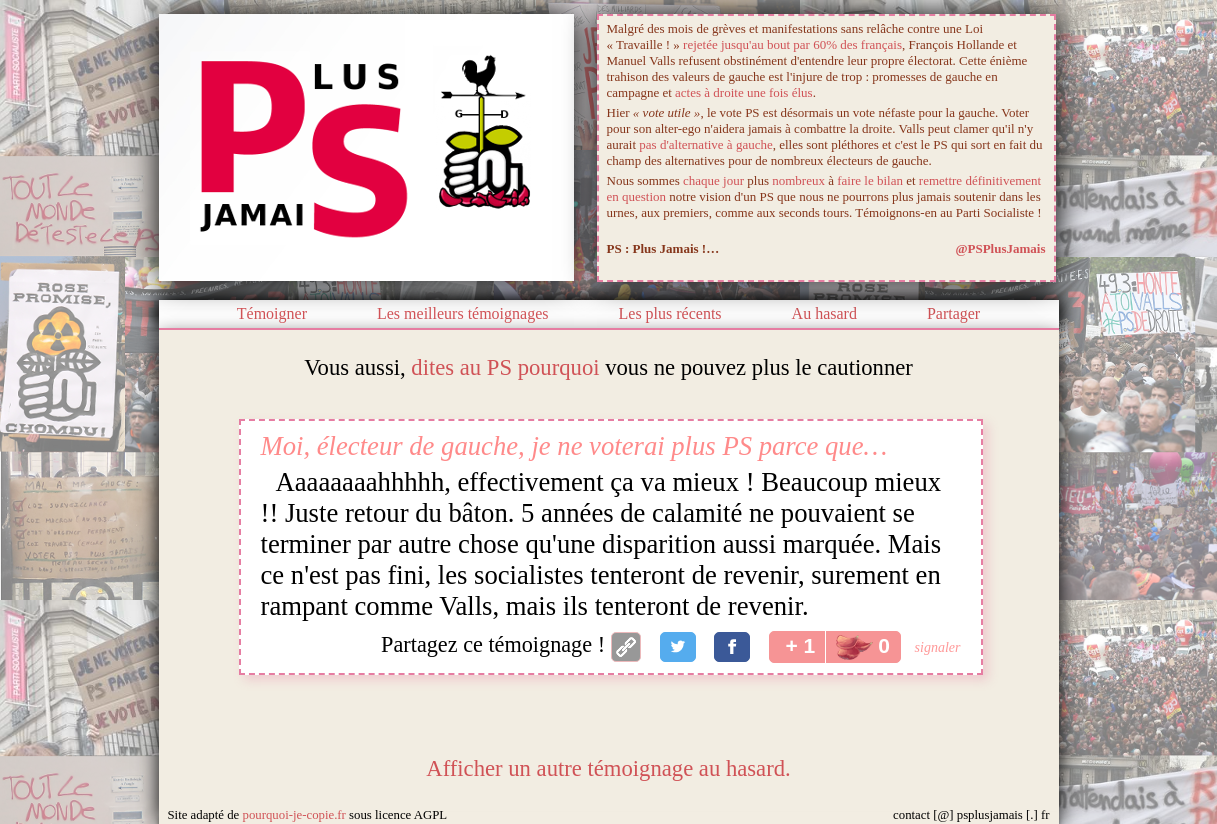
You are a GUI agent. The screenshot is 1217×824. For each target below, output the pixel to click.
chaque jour (713, 180)
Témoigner (272, 313)
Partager (953, 313)
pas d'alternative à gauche (705, 144)
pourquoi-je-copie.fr (293, 815)
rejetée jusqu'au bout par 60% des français (792, 44)
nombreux (798, 180)
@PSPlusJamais (1000, 248)
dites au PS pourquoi (505, 367)
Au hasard (824, 313)
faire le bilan (870, 180)
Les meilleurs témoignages (463, 313)
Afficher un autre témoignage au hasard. (608, 768)
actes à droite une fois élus (744, 92)
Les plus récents (670, 313)
